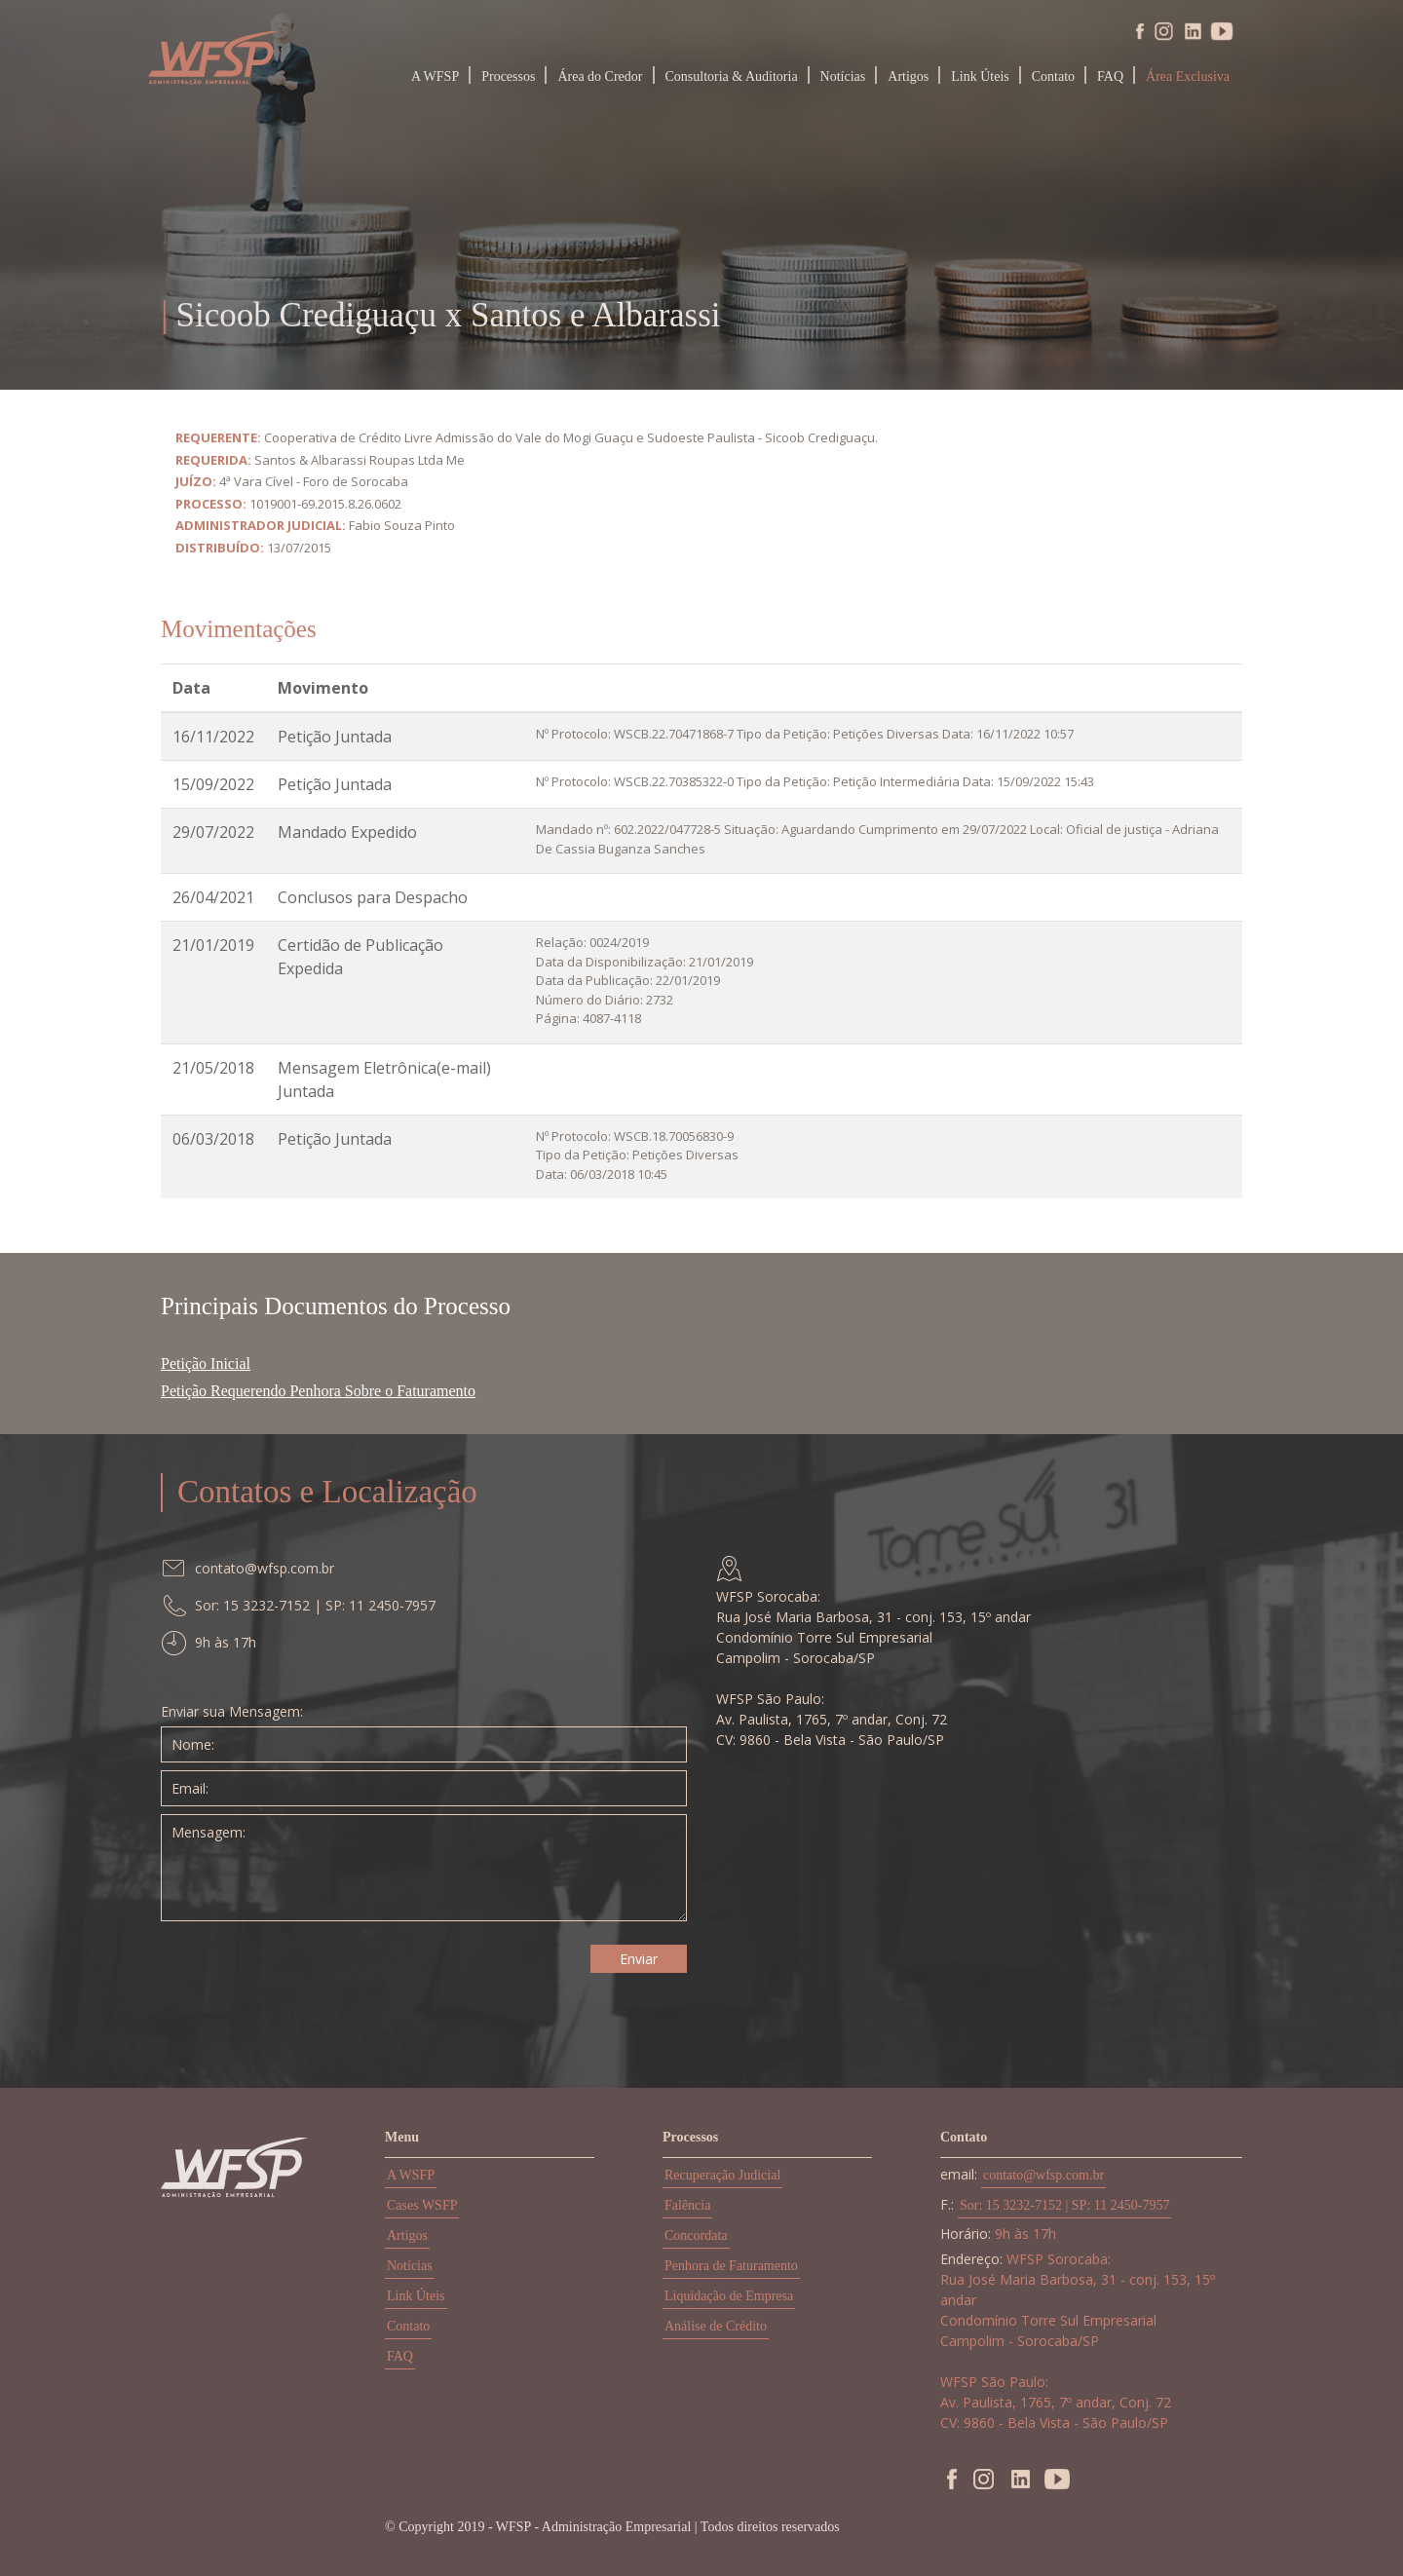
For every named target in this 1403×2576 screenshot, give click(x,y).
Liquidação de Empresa (728, 2296)
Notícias (843, 76)
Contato (1053, 76)
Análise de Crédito (715, 2326)
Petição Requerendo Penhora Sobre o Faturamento (318, 1391)
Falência (687, 2205)
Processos (508, 76)
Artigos (908, 76)
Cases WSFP (422, 2205)
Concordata (696, 2235)
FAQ (1110, 76)
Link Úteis (980, 76)
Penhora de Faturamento (731, 2265)
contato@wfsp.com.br (1043, 2175)
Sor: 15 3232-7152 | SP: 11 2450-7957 (1064, 2205)
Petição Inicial (205, 1363)
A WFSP (435, 76)
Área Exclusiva (1188, 76)
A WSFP (411, 2175)
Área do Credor (599, 76)
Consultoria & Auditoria (731, 76)
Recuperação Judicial (722, 2175)
